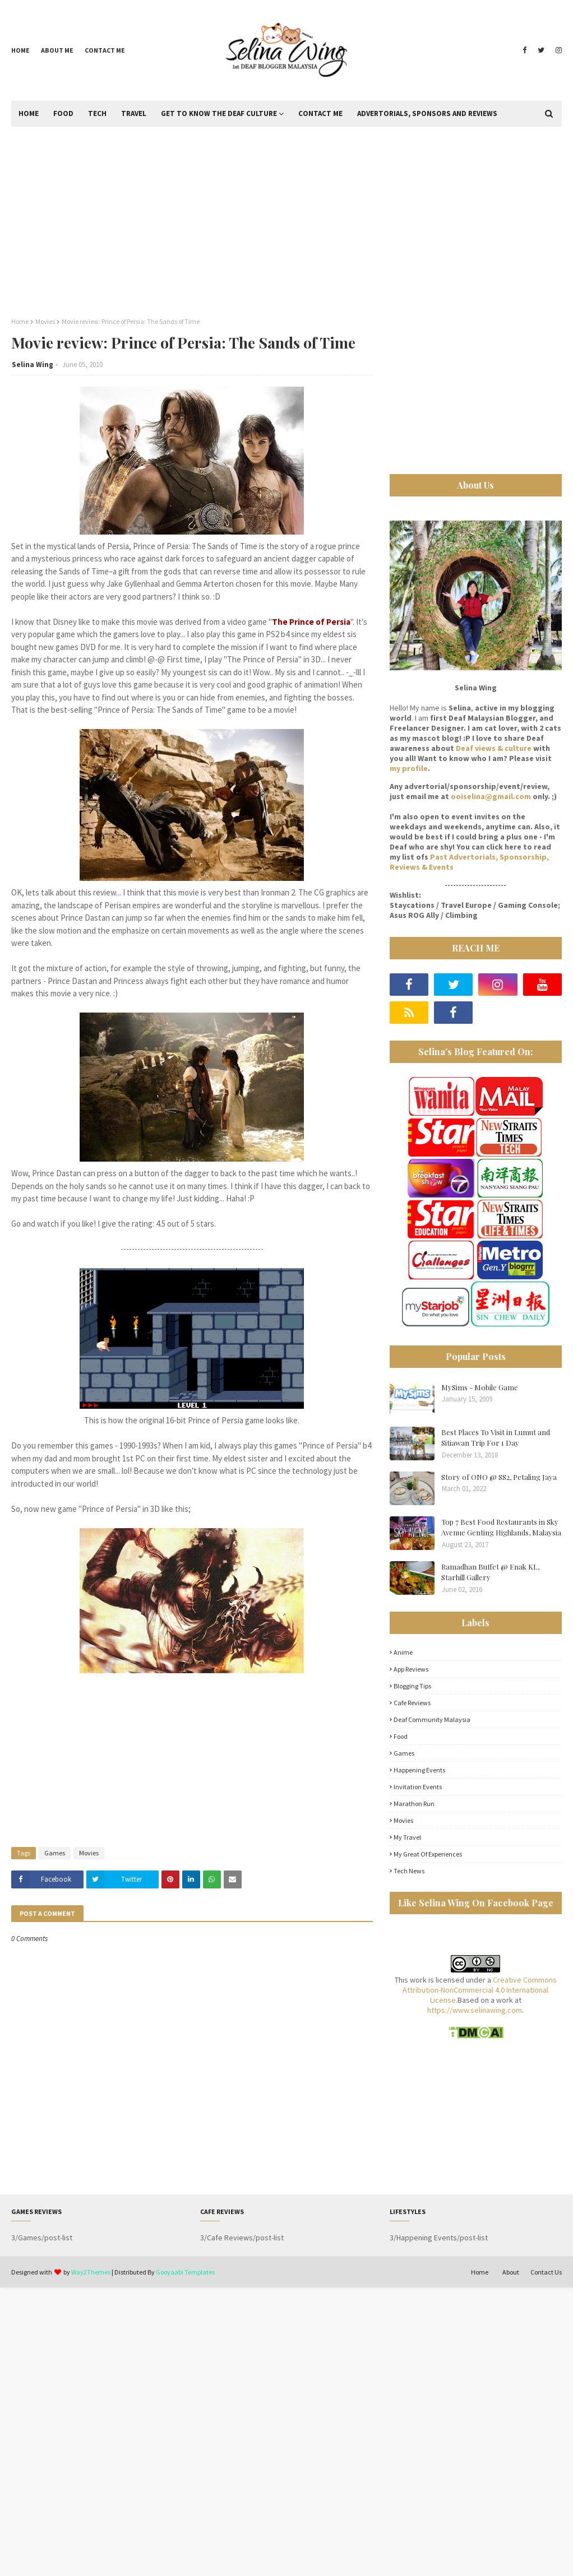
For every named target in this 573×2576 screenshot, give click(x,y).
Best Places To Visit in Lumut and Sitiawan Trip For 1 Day (495, 1437)
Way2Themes (90, 2272)
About (510, 2272)
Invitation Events (418, 1787)
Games (54, 1853)
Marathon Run (414, 1803)
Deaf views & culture (494, 748)
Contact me (105, 50)
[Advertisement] (286, 221)
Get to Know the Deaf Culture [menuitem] (219, 113)
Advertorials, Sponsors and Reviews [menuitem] (427, 113)
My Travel (407, 1837)
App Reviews (411, 1669)
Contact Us (546, 2272)
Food (401, 1736)
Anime (403, 1652)
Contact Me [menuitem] (320, 113)
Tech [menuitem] (97, 113)
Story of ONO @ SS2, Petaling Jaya (499, 1477)
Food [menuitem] (63, 113)
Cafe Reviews (412, 1702)
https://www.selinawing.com (474, 2010)
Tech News (409, 1871)
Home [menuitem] (29, 113)
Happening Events (419, 1770)
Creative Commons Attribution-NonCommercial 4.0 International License (480, 1990)
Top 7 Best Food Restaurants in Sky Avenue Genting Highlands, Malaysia (501, 1527)
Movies (45, 321)
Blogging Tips (412, 1686)
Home (20, 50)
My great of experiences (428, 1854)
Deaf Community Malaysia (432, 1719)
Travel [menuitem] (133, 113)
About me (57, 50)
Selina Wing (32, 364)
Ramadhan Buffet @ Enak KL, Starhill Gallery (490, 1572)
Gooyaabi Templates (185, 2272)
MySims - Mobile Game (479, 1387)
